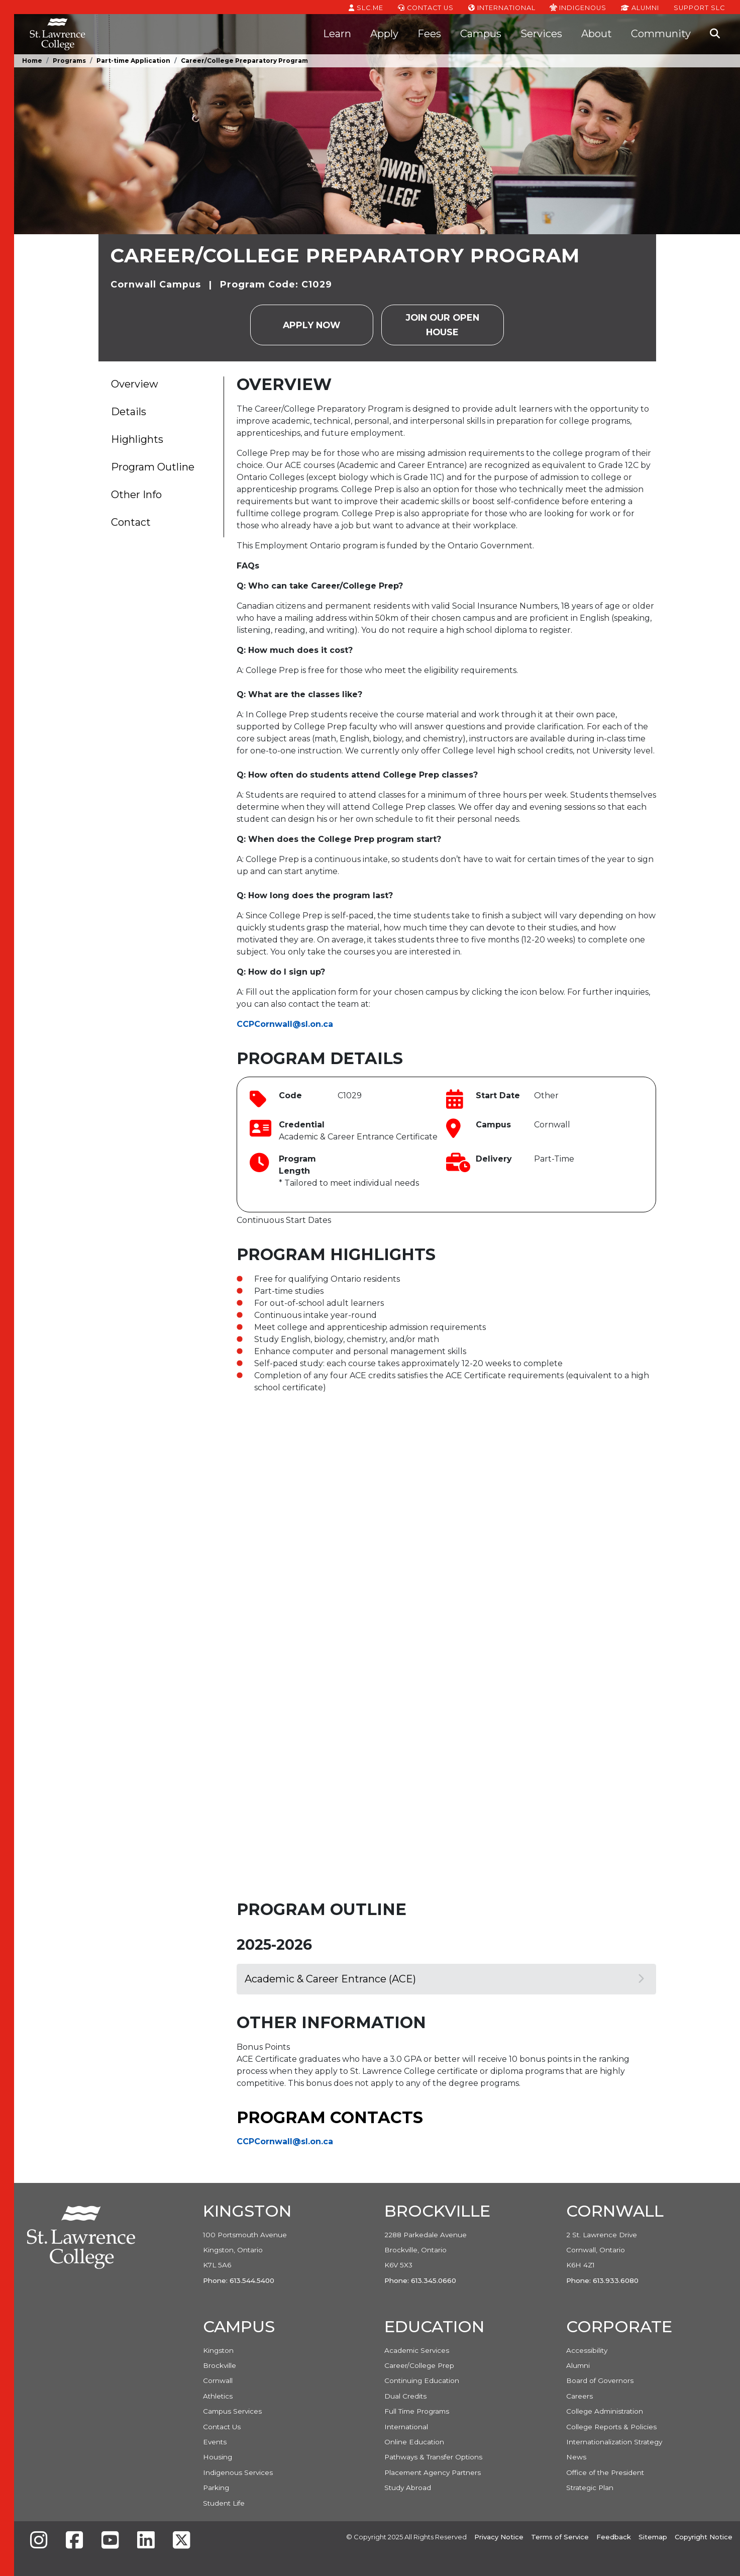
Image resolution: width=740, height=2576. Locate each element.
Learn (337, 34)
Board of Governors (599, 2380)
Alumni (640, 7)
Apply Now (311, 325)
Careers (579, 2396)
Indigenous (578, 7)
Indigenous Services (238, 2472)
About (596, 34)
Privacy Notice (498, 2537)
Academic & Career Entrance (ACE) (444, 1979)
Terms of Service (560, 2537)
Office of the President (605, 2472)
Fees (429, 34)
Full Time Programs (416, 2411)
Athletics (218, 2396)
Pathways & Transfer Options (433, 2457)
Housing (217, 2457)
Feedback (613, 2537)
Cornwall (218, 2380)
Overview (134, 384)
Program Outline (152, 467)
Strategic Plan (589, 2488)
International (502, 7)
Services (541, 34)
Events (215, 2442)
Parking (216, 2488)
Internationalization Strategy (614, 2442)
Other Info (136, 495)
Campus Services (232, 2411)
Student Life (224, 2503)
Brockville (219, 2365)
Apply (384, 34)
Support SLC (699, 7)
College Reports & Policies (611, 2427)
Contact (131, 522)
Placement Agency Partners (432, 2472)
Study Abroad (407, 2488)
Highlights (137, 439)
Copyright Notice (703, 2537)
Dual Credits (405, 2396)
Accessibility (586, 2350)
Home (32, 60)
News (576, 2457)
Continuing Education (421, 2380)
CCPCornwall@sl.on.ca (285, 1024)
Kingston (218, 2350)
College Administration (604, 2411)
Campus (480, 34)
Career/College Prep (419, 2365)
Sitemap (653, 2537)
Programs (69, 60)
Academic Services (416, 2350)
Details (128, 412)
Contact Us (426, 7)
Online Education (414, 2442)
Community (661, 34)
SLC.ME (366, 7)
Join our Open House (442, 324)
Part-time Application (133, 60)
